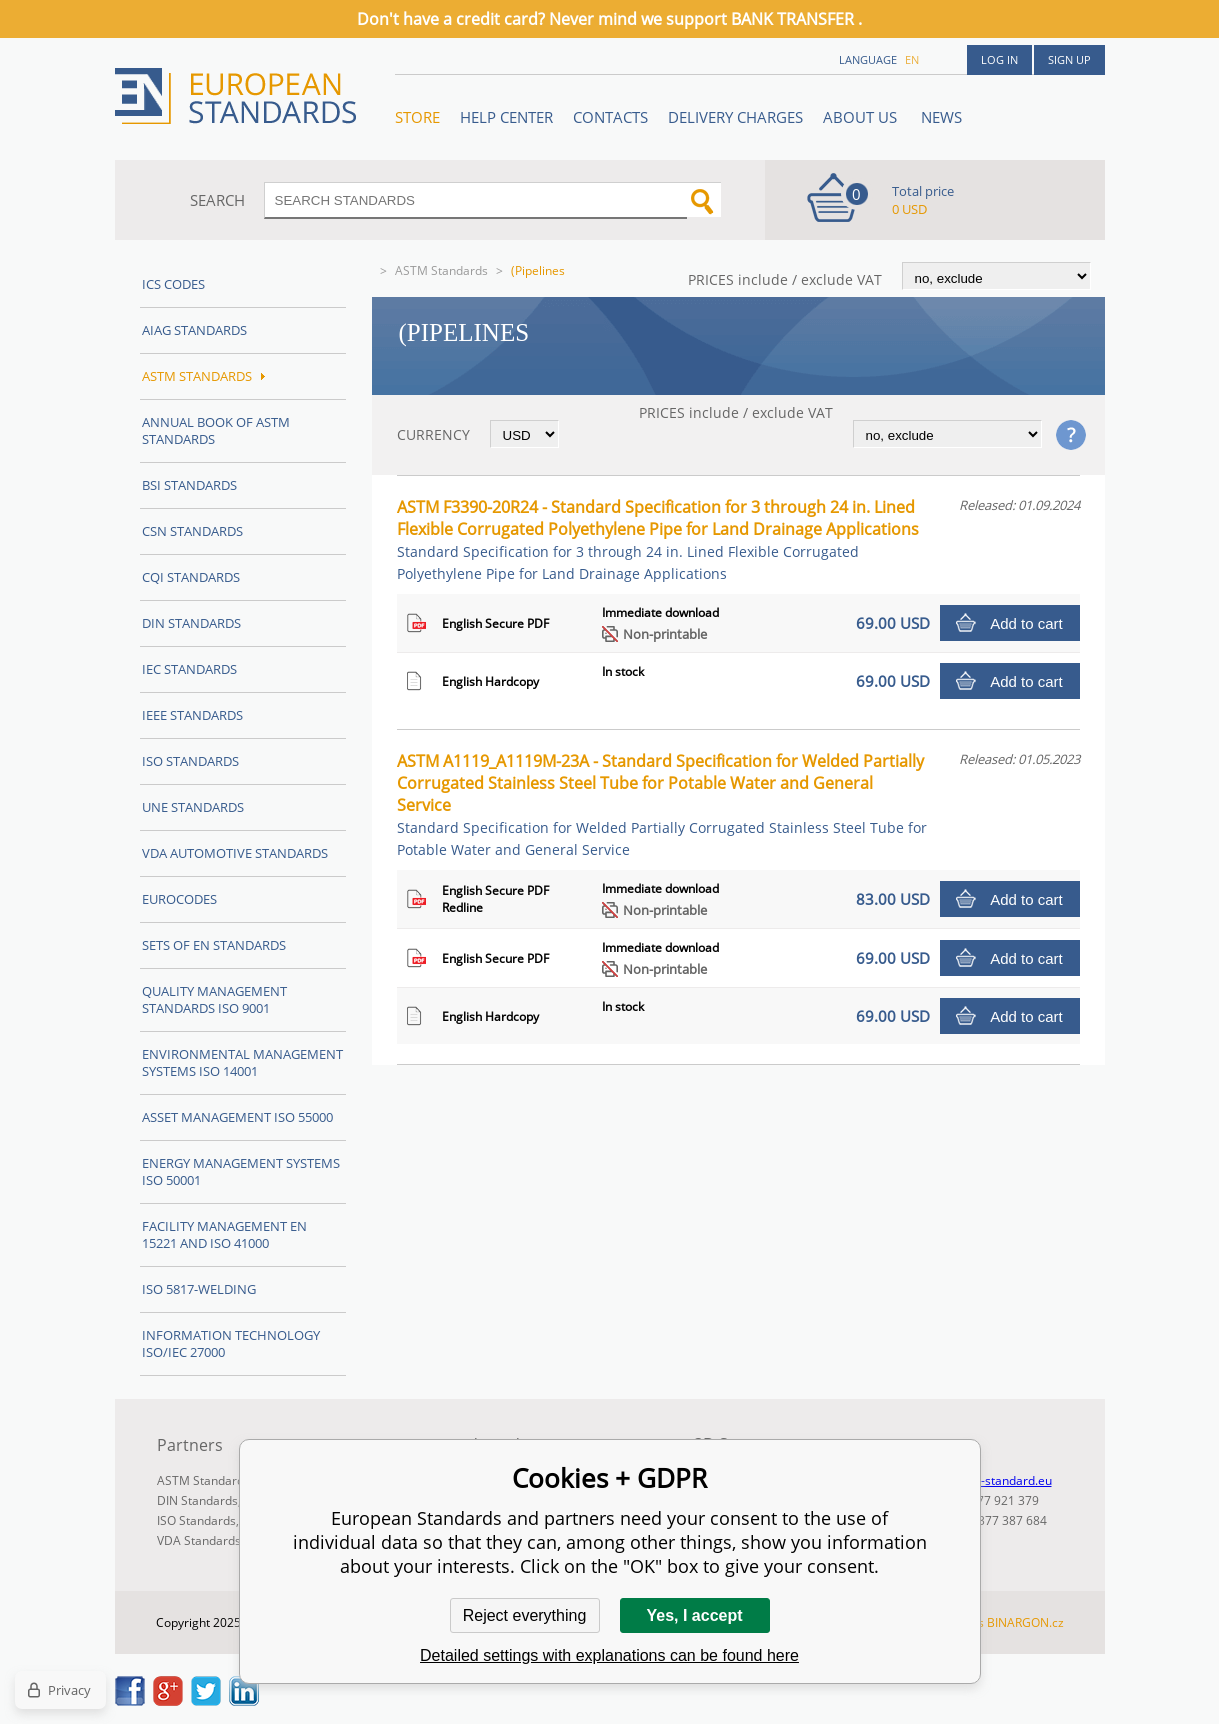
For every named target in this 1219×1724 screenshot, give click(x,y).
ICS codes (173, 284)
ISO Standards (190, 761)
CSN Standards (192, 531)
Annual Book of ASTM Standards (216, 430)
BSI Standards (189, 485)
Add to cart (1026, 623)
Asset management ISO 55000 (237, 1117)
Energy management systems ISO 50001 (241, 1171)
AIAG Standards (194, 330)
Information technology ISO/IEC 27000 (231, 1343)
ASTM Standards (441, 270)
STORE (417, 117)
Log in (999, 59)
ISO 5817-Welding (199, 1289)
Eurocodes (179, 899)
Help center (506, 117)
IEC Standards (189, 669)
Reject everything (525, 1615)
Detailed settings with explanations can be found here (609, 1655)
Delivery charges (735, 117)
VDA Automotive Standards (235, 853)
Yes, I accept (694, 1615)
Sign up (1069, 59)
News (941, 117)
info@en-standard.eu (993, 1480)
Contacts (610, 117)
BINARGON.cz (1025, 1622)
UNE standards (193, 807)
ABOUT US (862, 117)
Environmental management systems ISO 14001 (242, 1062)
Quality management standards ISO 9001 (214, 999)
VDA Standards (199, 1540)
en (912, 59)
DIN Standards (191, 623)
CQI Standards (191, 577)
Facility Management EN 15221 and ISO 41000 (224, 1234)
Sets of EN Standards (214, 945)
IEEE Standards (192, 715)
